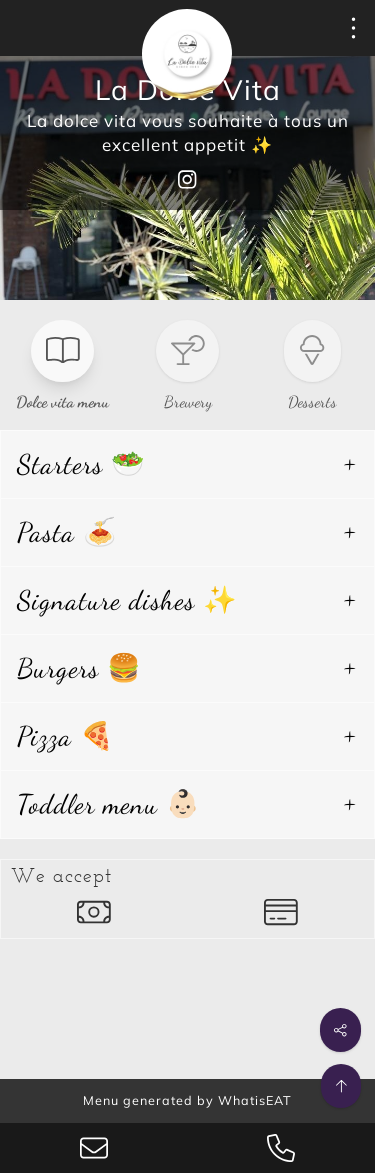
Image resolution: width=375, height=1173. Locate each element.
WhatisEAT (255, 1100)
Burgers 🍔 (79, 668)
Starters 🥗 (81, 464)
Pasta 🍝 (67, 532)
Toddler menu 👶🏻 (109, 804)
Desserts (312, 401)
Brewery (188, 401)
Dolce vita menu (62, 401)
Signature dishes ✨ (127, 600)
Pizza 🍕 (66, 736)
